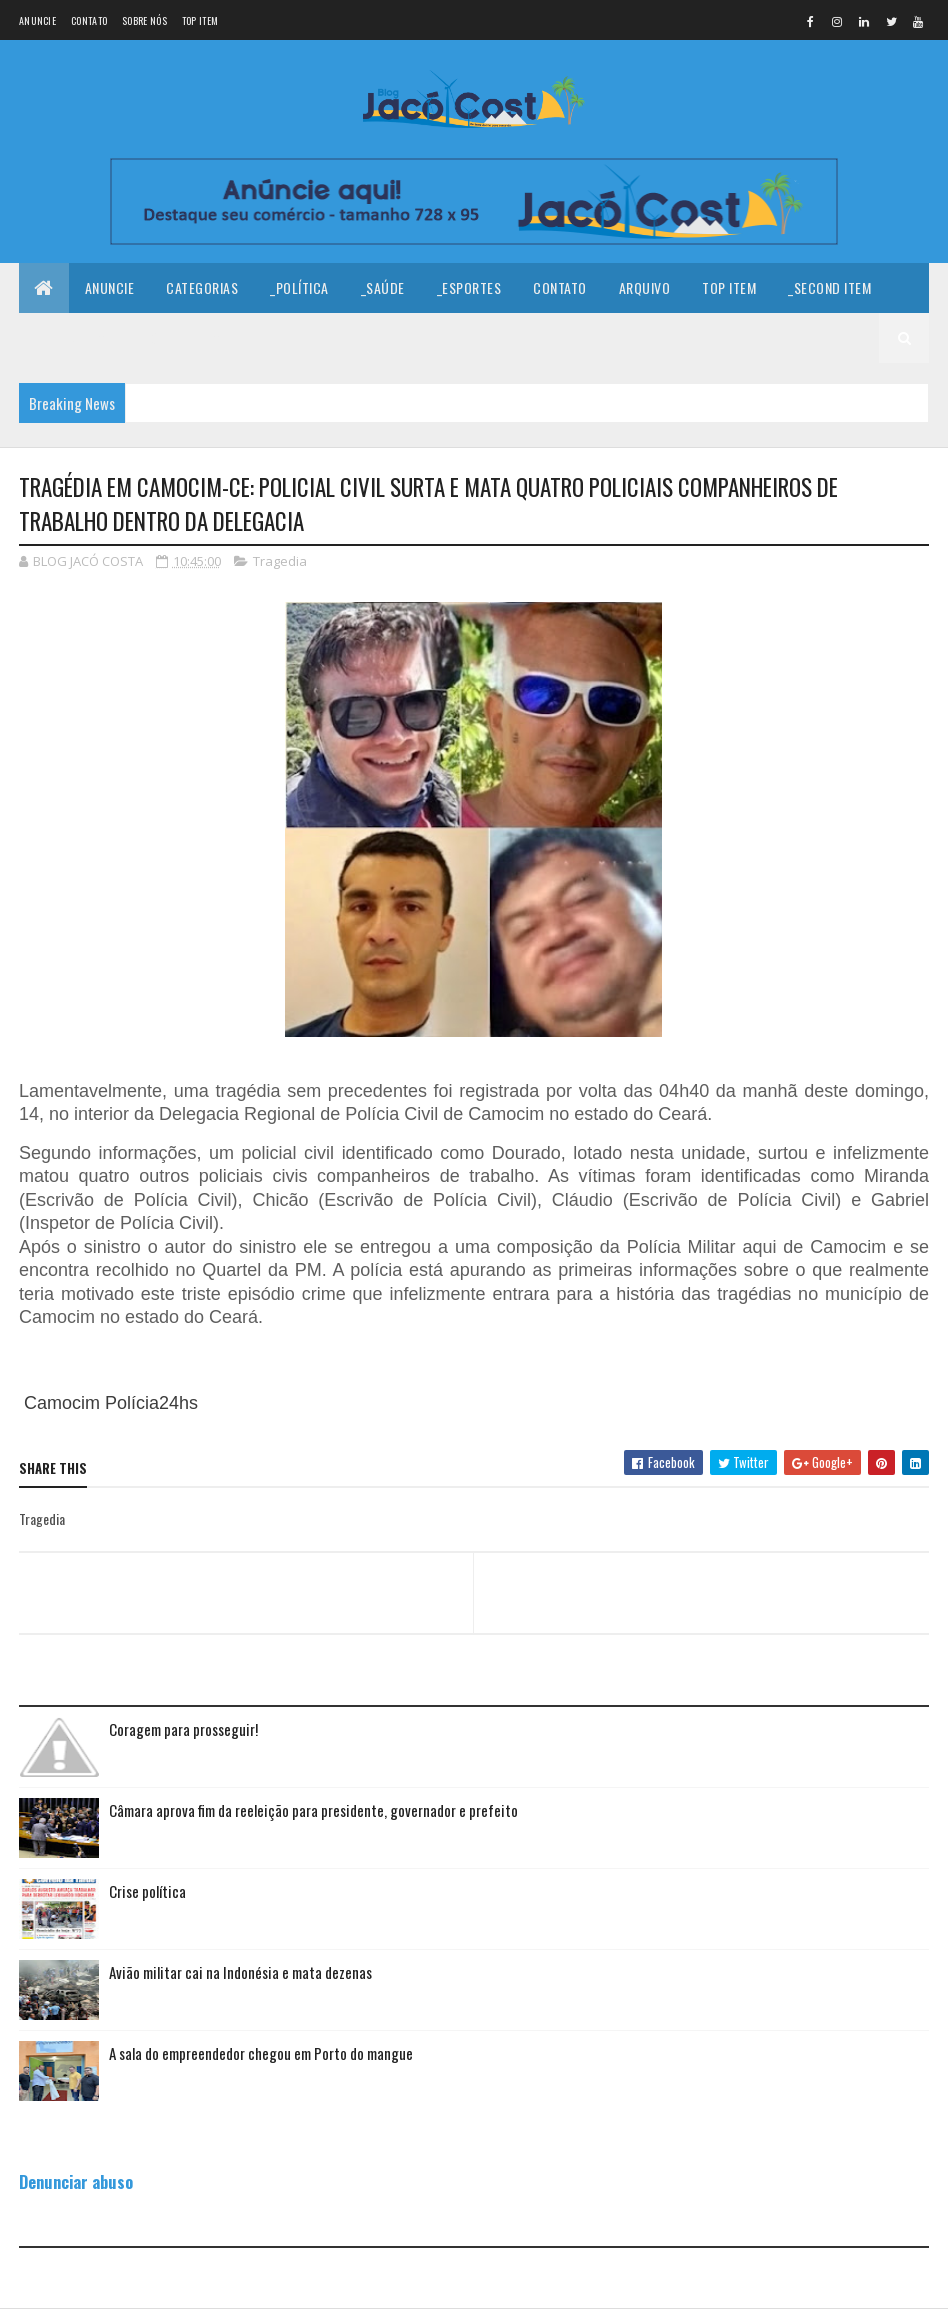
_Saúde (383, 287)
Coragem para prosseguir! (183, 1729)
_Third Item (71, 337)
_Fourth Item (179, 337)
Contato (89, 20)
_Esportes (469, 287)
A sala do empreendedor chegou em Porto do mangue (261, 2053)
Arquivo (645, 287)
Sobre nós (144, 20)
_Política (299, 287)
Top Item (200, 20)
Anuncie (37, 20)
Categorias (202, 287)
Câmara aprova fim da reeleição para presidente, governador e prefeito (313, 1810)
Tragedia (280, 561)
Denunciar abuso (76, 2181)
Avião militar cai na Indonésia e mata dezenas (240, 1972)
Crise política (147, 1891)
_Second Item (829, 287)
